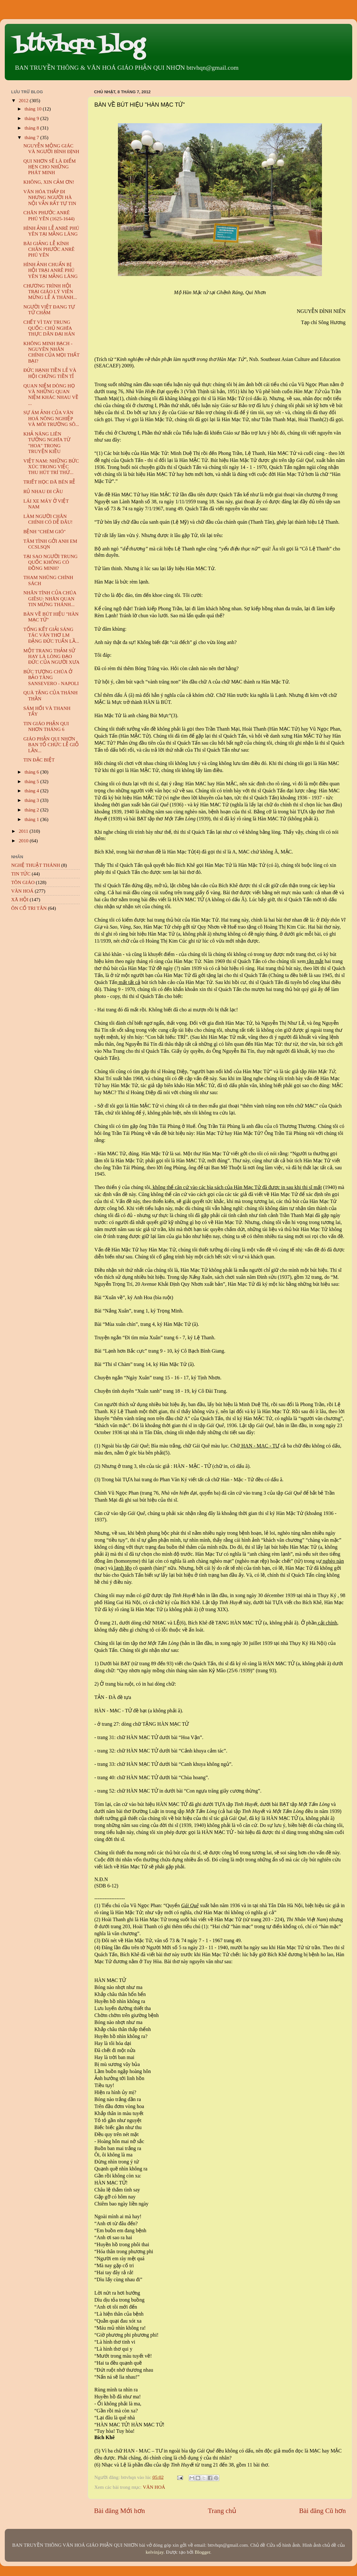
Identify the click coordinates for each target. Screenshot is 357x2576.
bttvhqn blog (79, 45)
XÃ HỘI (19, 899)
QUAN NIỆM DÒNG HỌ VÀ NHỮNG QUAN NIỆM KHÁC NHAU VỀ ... (50, 394)
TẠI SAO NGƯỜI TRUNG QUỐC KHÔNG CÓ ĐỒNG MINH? (50, 562)
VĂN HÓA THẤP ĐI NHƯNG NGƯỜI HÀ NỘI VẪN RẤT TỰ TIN (49, 197)
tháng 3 (32, 800)
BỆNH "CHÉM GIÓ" (44, 531)
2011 (24, 831)
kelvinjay (155, 2552)
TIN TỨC (21, 873)
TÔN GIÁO (23, 882)
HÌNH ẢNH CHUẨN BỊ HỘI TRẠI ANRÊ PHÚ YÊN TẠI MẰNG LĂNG (50, 270)
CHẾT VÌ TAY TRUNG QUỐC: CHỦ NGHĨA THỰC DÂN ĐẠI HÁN (49, 327)
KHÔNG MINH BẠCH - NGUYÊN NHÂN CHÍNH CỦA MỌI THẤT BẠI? (51, 352)
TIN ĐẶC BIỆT (39, 759)
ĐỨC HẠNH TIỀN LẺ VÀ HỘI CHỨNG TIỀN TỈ (49, 373)
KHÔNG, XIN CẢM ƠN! (48, 182)
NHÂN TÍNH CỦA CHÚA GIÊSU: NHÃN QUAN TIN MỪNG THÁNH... (49, 598)
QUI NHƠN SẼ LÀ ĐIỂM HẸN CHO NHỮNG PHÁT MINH (49, 166)
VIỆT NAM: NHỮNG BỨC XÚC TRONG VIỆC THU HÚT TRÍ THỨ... (51, 466)
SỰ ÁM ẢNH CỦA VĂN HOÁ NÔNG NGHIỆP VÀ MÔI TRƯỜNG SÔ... (51, 418)
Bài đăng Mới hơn (119, 2511)
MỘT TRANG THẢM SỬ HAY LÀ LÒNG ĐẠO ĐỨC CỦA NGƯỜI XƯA (51, 656)
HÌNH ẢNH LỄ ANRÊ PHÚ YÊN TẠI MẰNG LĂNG (51, 231)
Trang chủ (222, 2511)
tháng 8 (32, 128)
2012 (24, 100)
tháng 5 (32, 781)
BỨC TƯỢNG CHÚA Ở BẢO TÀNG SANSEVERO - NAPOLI (51, 677)
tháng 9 (32, 118)
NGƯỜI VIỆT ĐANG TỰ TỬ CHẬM (49, 309)
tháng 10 (34, 108)
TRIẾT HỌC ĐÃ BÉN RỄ (49, 482)
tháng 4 (32, 790)
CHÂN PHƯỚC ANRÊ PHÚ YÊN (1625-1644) (49, 215)
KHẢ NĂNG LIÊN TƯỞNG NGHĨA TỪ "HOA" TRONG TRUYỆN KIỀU (46, 442)
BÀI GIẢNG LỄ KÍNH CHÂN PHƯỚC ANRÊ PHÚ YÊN (49, 249)
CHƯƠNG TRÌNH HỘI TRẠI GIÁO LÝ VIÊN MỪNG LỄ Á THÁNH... (50, 291)
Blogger (202, 2552)
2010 (24, 840)
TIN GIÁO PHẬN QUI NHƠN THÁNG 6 (46, 726)
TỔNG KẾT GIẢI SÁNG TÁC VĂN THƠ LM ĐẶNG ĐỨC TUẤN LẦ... (51, 635)
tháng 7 (32, 137)
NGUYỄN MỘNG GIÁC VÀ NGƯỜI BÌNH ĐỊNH (51, 148)
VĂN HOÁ (154, 2487)
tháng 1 (32, 819)
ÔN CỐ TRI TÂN (29, 908)
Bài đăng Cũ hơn (322, 2511)
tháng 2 (32, 809)
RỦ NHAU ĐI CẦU (43, 491)
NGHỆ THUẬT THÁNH (35, 865)
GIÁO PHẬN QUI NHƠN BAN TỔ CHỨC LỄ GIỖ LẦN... (51, 744)
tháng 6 (32, 772)
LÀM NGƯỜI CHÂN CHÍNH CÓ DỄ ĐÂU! (47, 519)
